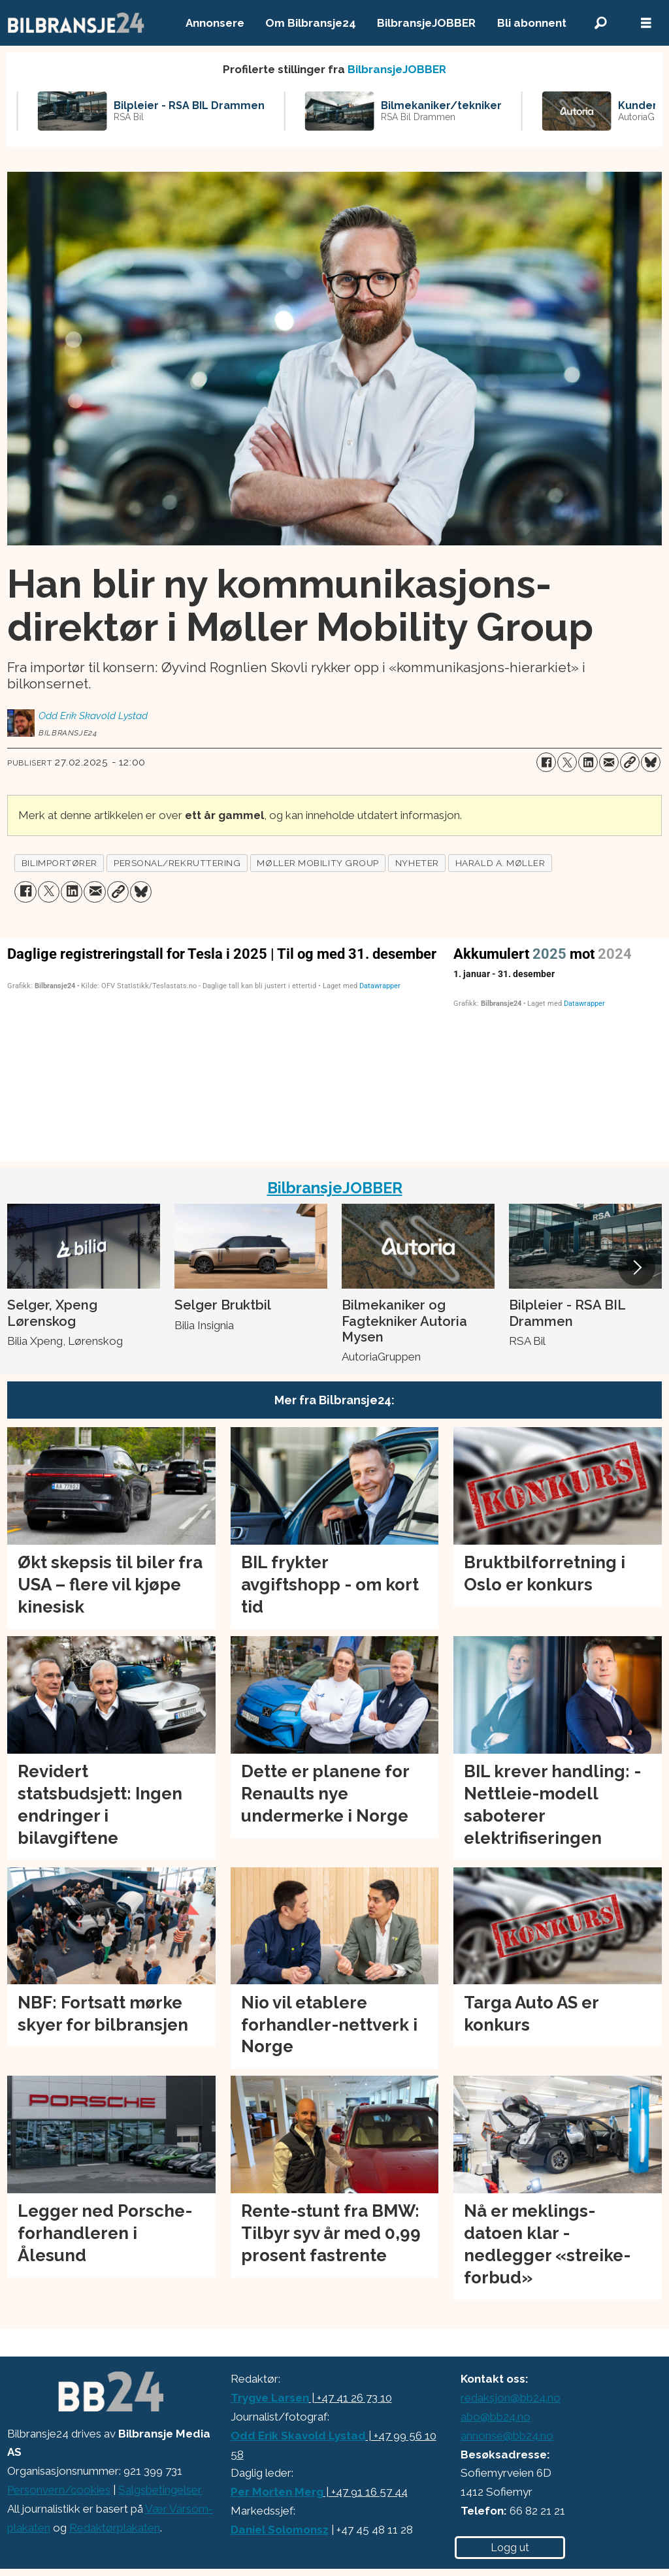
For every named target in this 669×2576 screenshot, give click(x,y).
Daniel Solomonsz (280, 2529)
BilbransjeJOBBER (426, 22)
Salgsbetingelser (160, 2489)
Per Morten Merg (277, 2491)
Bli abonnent (531, 22)
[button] (636, 1267)
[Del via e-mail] (609, 762)
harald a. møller (500, 863)
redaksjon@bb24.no (511, 2397)
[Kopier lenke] (630, 762)
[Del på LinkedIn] (588, 762)
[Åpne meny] (646, 23)
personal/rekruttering (177, 863)
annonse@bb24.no (507, 2435)
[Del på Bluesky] (651, 762)
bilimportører (59, 863)
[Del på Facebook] (546, 762)
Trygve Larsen (270, 2397)
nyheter (417, 863)
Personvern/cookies (58, 2489)
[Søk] (600, 23)
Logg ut (510, 2547)
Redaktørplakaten (114, 2527)
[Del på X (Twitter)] (567, 762)
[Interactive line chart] (557, 1047)
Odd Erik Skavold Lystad (298, 2435)
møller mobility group (317, 863)
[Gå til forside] (76, 22)
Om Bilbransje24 (310, 22)
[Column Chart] (222, 1047)
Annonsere (215, 22)
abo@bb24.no (495, 2416)
